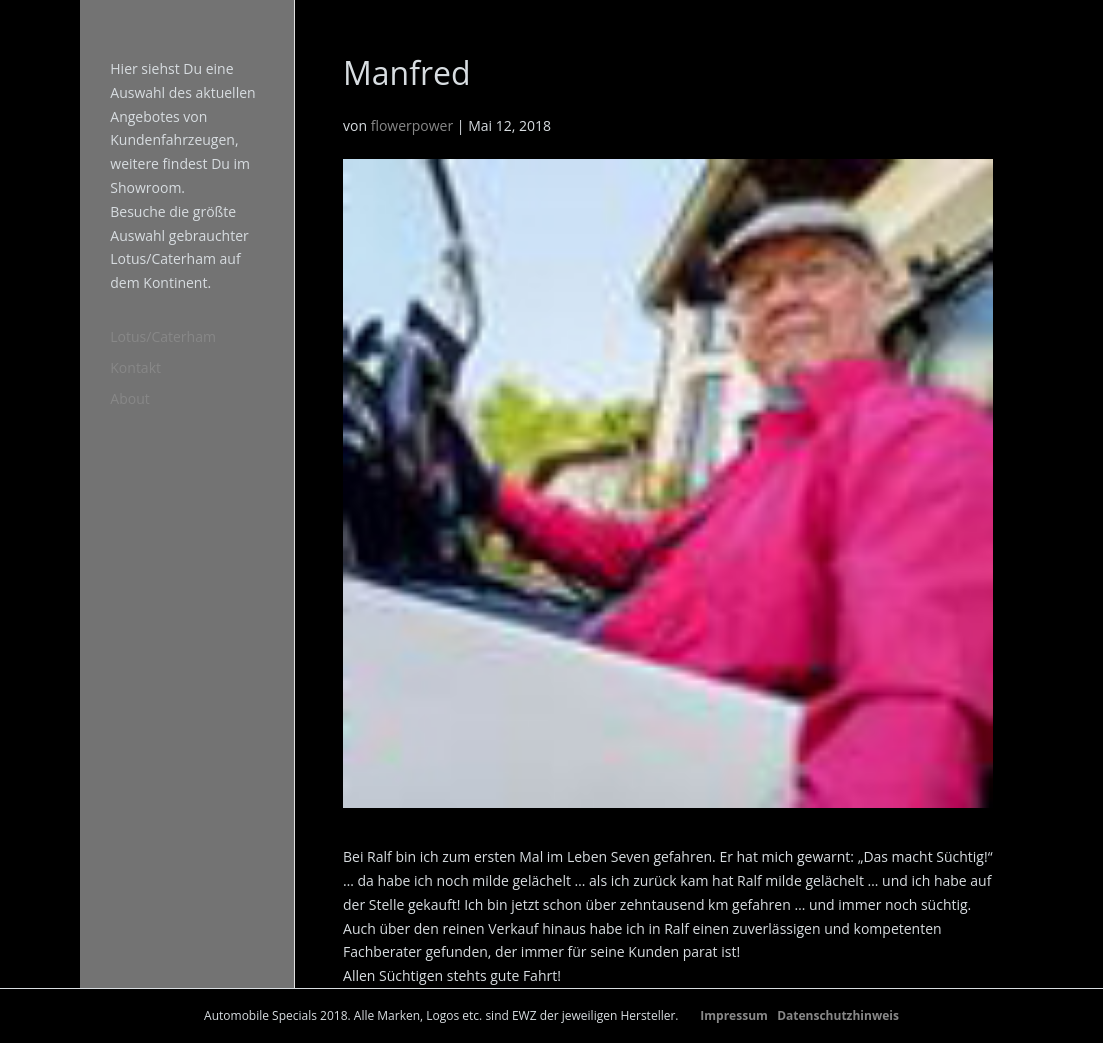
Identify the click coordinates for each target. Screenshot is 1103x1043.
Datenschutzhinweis (838, 1015)
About (129, 398)
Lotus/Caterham (163, 336)
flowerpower (412, 125)
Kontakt (135, 367)
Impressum (734, 1015)
